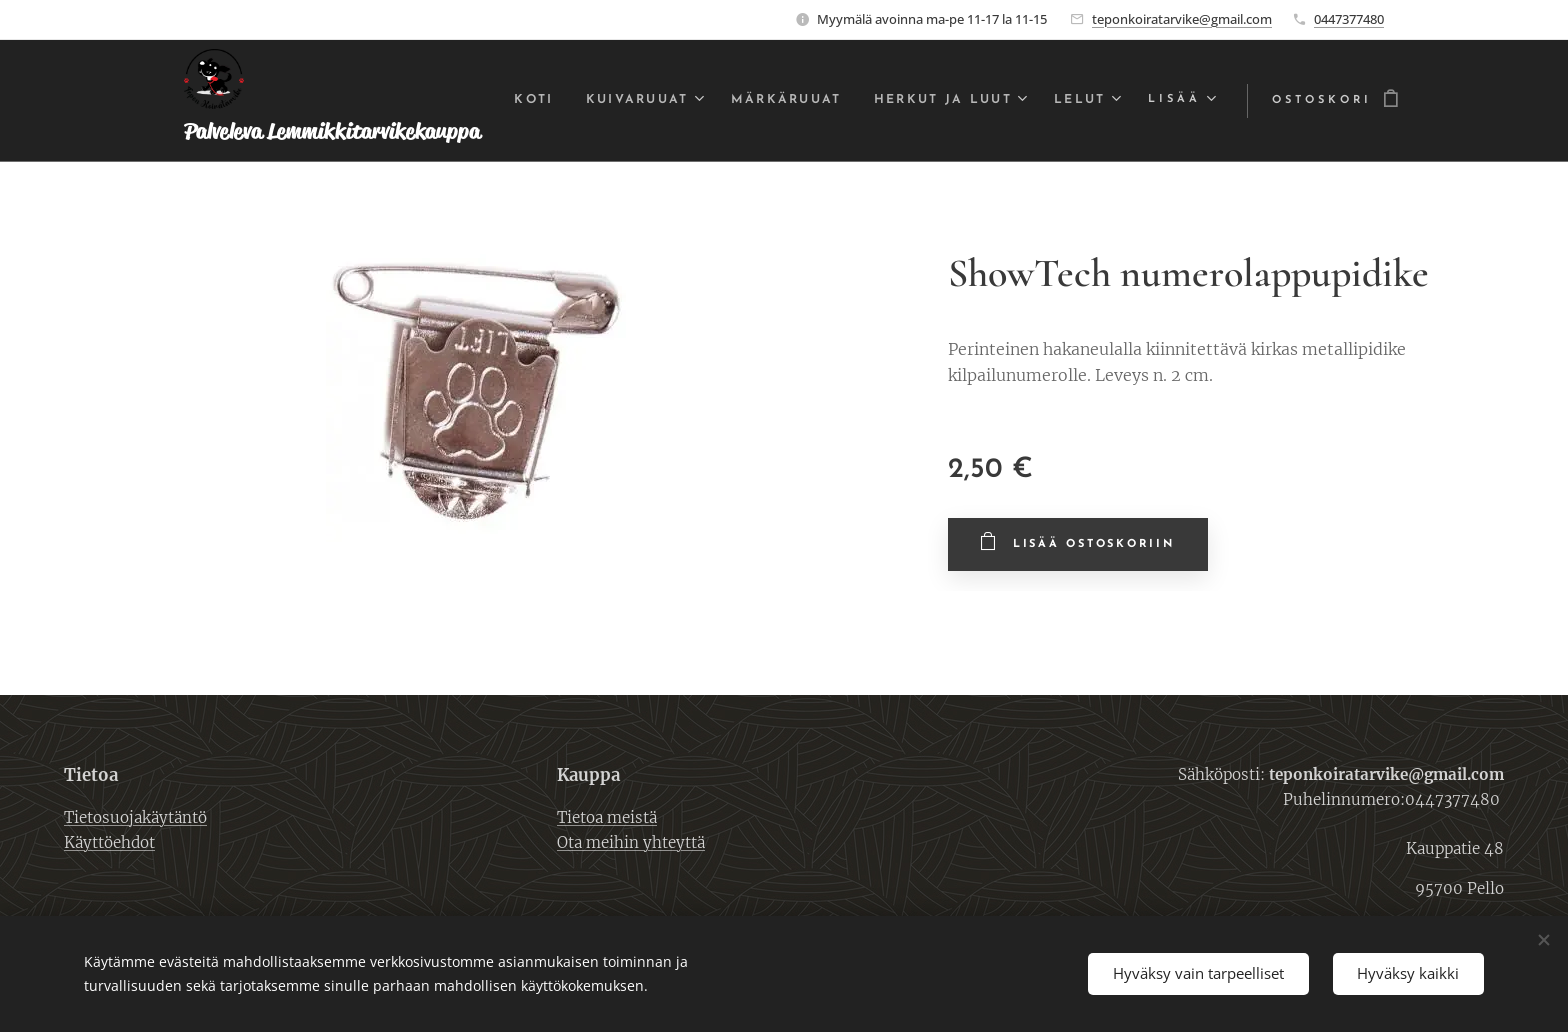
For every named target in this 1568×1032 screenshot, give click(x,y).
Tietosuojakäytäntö (135, 816)
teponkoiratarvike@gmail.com (1182, 19)
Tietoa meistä (607, 816)
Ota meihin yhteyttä (631, 841)
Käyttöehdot (109, 841)
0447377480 (1349, 19)
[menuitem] (577, 101)
